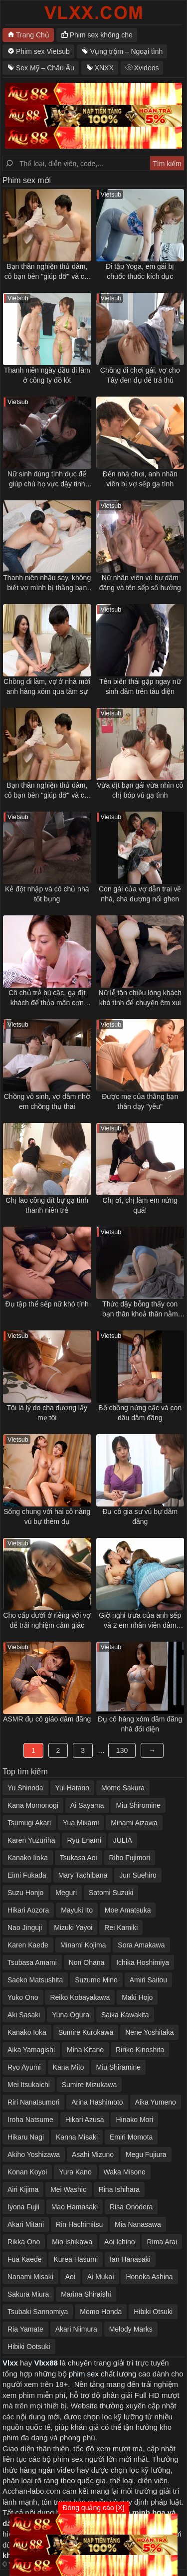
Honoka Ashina (149, 2277)
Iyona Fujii (23, 2207)
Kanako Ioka (26, 2032)
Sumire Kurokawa (86, 2032)
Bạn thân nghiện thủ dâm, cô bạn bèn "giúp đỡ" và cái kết (47, 271)
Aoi (70, 2277)
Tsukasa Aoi (78, 1858)
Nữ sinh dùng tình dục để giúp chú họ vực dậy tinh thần (46, 479)
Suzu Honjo (25, 1893)
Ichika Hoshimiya (142, 1962)
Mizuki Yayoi (73, 1928)
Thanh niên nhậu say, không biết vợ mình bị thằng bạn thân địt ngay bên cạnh (47, 583)
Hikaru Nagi (25, 2137)
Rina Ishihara (119, 2189)
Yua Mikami (81, 1823)
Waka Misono (125, 2172)
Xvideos (146, 68)
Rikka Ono (23, 2242)
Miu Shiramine (118, 2067)
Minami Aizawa (134, 1823)
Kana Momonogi (32, 1805)
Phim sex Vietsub (43, 51)
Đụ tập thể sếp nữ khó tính (47, 1304)
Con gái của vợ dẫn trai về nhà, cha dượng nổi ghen (140, 894)
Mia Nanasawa (138, 2224)
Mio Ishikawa (72, 2242)
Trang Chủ (32, 35)
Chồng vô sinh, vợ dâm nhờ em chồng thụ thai (47, 1101)
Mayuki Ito (77, 1910)
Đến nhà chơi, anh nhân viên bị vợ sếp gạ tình (140, 479)
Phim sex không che (101, 35)
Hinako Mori (134, 2120)
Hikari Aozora (28, 1910)
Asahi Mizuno (93, 2154)
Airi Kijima (22, 2189)
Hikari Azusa (84, 2120)
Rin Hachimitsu (79, 2224)
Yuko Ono (22, 1997)
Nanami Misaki (30, 2277)
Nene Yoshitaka (149, 2032)
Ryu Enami (84, 1840)
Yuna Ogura (70, 2015)
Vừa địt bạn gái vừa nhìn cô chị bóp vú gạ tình (140, 790)
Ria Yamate (25, 2329)
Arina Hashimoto (97, 2102)
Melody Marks (131, 2329)
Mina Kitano (85, 2050)
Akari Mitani (25, 2224)
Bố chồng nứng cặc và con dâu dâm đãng (140, 1413)
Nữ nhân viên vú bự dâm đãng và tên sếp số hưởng (140, 583)
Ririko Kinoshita (140, 2050)
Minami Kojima (83, 1945)
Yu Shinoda (25, 1788)
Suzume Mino (96, 1980)
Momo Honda (101, 2312)
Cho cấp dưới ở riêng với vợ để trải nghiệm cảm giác (47, 1620)
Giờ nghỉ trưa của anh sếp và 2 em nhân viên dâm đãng (140, 1620)
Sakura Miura (28, 2294)
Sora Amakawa (141, 1945)
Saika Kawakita (125, 2015)
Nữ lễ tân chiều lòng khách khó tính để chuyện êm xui (140, 998)
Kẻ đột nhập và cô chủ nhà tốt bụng (47, 894)
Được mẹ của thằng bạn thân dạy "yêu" (140, 1101)
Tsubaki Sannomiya (37, 2312)
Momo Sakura (123, 1788)
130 (122, 1750)
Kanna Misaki (77, 2137)
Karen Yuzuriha (31, 1840)
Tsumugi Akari (29, 1823)
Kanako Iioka (27, 1858)
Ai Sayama (87, 1805)
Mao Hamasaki (74, 2207)
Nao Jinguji (24, 1928)
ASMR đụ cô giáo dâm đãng (47, 1719)
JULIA (122, 1840)
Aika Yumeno (155, 2102)
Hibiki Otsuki (153, 2312)
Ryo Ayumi (24, 2067)
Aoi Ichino (119, 2242)
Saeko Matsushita (35, 1980)
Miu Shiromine (138, 1805)
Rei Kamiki (121, 1928)
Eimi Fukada (26, 1875)
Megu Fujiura (146, 2154)
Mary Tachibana (83, 1875)
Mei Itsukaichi (28, 2085)
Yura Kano (75, 2172)
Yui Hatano (72, 1788)
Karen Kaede (27, 1945)
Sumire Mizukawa (89, 2085)
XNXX (104, 68)
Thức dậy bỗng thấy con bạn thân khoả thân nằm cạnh (140, 1309)
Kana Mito (68, 2067)
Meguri (66, 1893)
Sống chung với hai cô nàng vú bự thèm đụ (46, 1516)
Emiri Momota (131, 2137)
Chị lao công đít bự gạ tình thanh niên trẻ (46, 1205)
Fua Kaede (24, 2259)
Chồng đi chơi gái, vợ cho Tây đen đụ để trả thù (140, 375)
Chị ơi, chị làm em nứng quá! (140, 1205)
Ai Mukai (100, 2277)
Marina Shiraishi (86, 2294)
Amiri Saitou (148, 1980)
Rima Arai (162, 2242)
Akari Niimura (76, 2329)
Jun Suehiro (138, 1875)
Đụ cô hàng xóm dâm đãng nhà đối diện (140, 1724)
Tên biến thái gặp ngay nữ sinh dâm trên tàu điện (140, 686)
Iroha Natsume (30, 2120)
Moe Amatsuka (128, 1910)
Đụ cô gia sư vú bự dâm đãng (140, 1516)
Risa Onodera (131, 2207)
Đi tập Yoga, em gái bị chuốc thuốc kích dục (140, 271)
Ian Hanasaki (130, 2259)
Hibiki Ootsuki (28, 2347)
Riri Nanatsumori (33, 2102)
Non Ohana (87, 1962)
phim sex (84, 2373)
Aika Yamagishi (31, 2050)
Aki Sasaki (23, 2015)
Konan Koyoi (27, 2172)
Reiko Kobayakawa (80, 1997)
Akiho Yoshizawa (33, 2154)
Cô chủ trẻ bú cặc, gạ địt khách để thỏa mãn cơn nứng (47, 998)
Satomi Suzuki (111, 1893)
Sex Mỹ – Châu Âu (45, 68)
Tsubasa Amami (32, 1962)
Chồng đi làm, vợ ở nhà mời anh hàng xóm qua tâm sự (46, 686)
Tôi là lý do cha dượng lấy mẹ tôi (47, 1413)
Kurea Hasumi (75, 2259)
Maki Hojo (137, 1997)
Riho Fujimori (129, 1858)
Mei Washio (68, 2189)
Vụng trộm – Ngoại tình (126, 51)
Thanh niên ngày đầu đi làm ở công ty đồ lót (47, 375)
